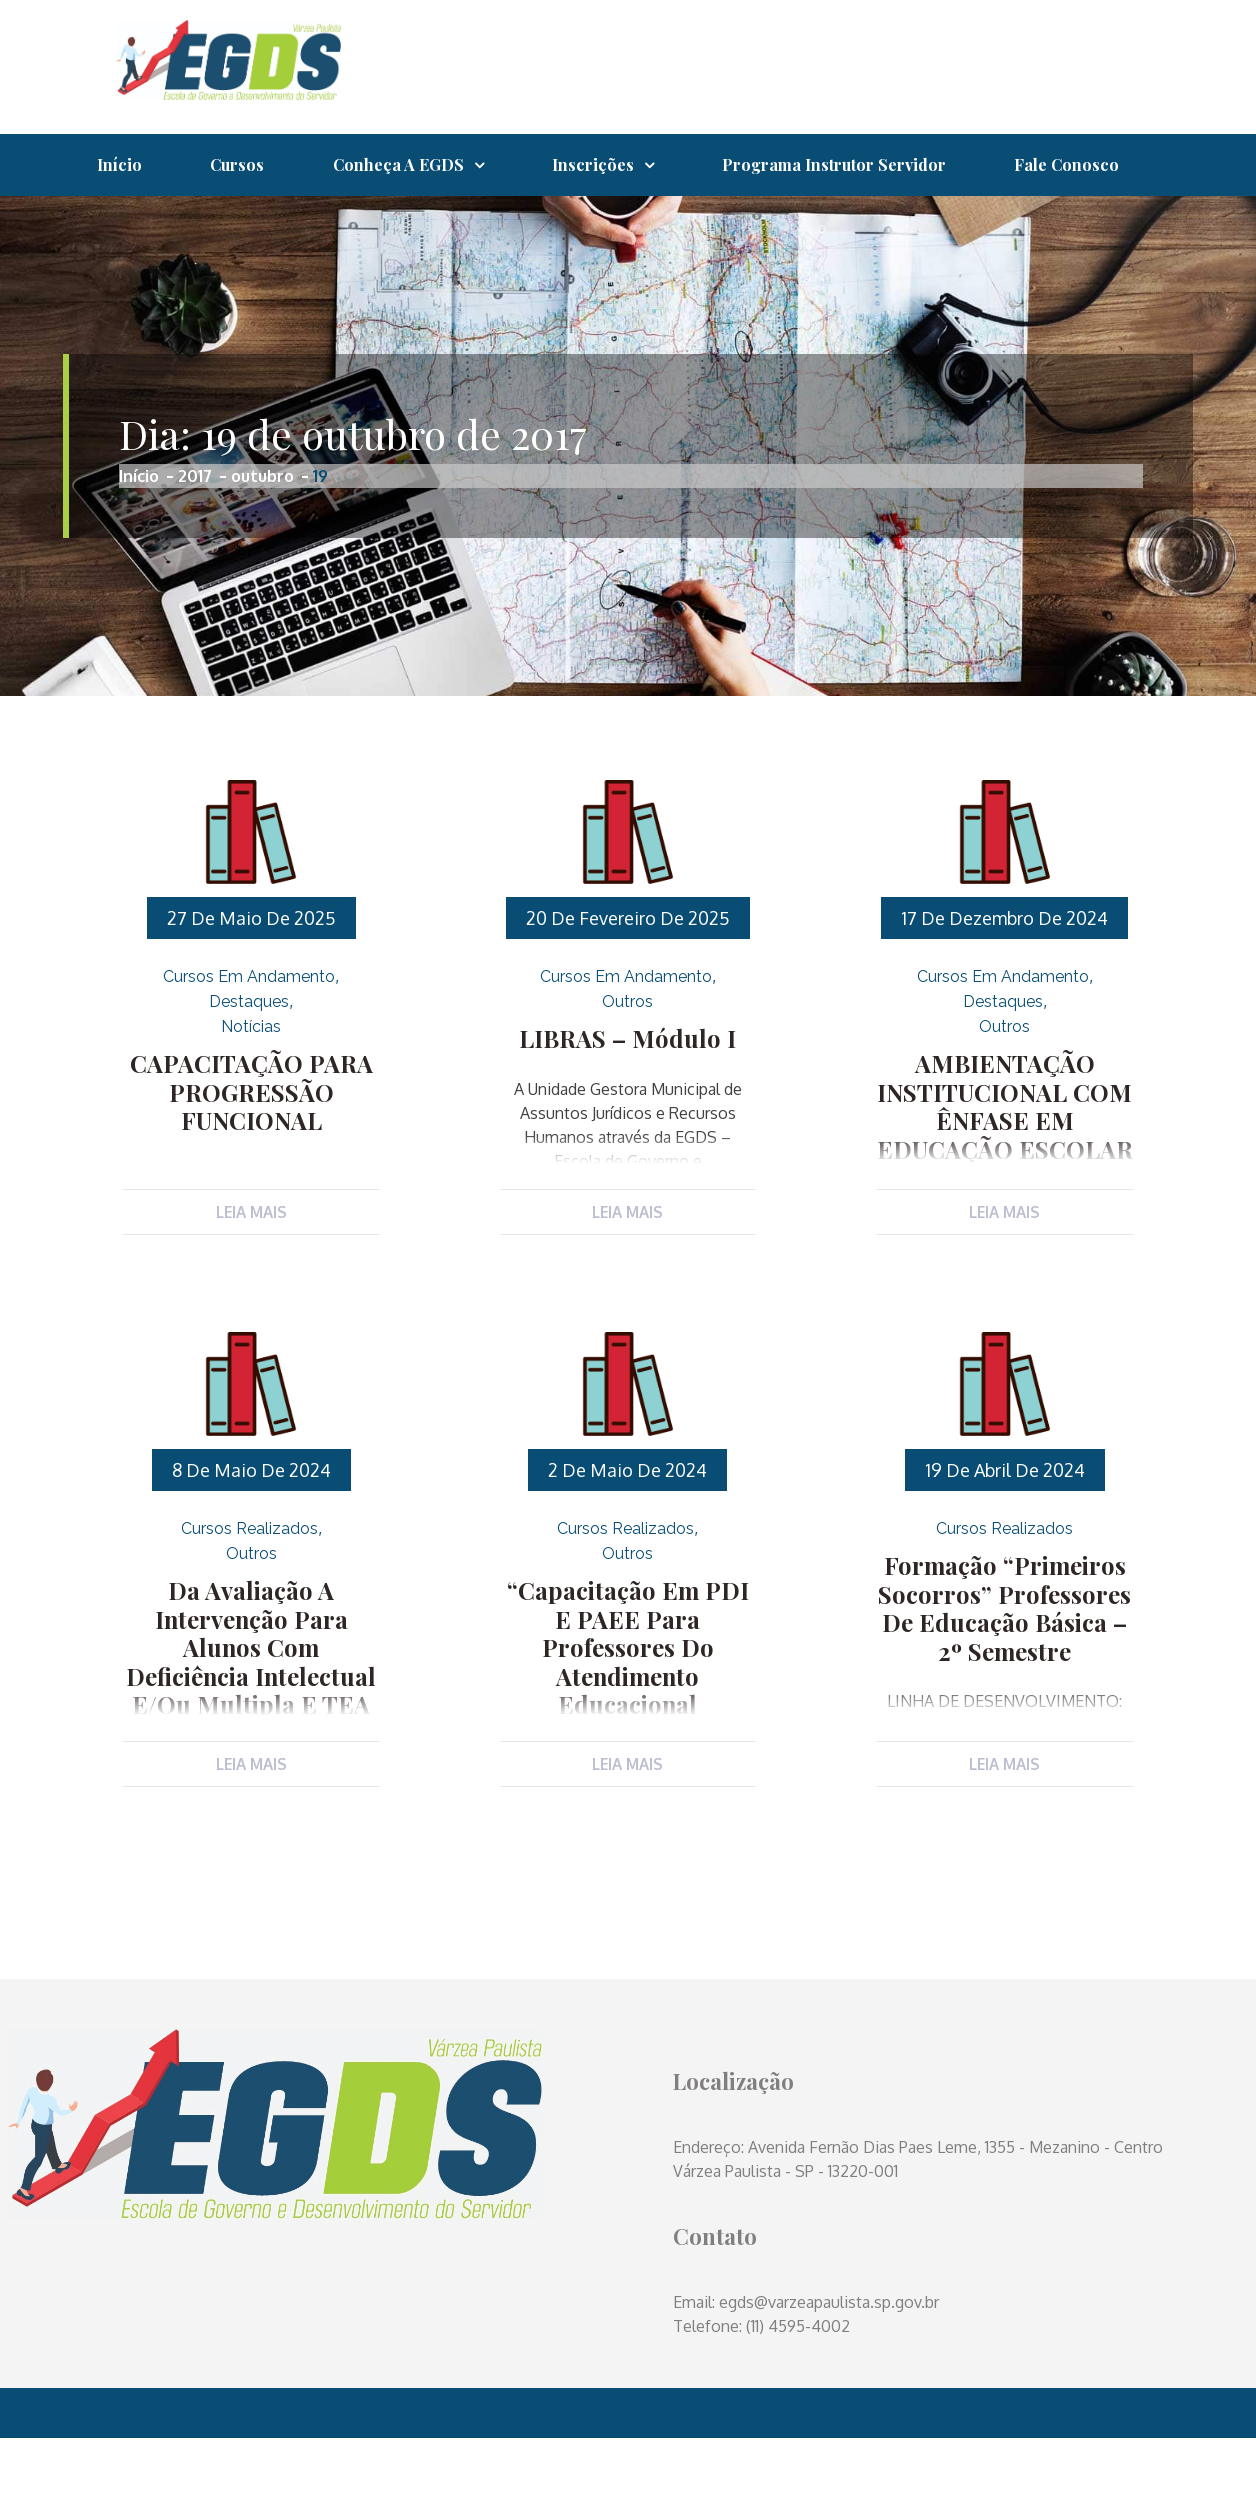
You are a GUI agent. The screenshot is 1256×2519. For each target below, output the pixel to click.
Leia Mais (251, 1278)
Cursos (248, 165)
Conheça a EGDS (415, 165)
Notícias (251, 1092)
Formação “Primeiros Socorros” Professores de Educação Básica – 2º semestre (1004, 1677)
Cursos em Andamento (249, 1042)
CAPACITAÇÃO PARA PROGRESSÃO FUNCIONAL (251, 1154)
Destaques (249, 1067)
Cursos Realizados (249, 1602)
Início (123, 165)
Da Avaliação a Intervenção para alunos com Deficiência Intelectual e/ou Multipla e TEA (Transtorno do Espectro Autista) (251, 1742)
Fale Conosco (153, 229)
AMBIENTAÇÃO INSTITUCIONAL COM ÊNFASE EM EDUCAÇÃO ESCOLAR (1005, 1167)
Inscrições (617, 165)
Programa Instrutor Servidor (865, 165)
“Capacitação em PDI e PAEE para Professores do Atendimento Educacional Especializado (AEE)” (627, 1716)
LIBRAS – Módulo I (627, 1103)
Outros (627, 1067)
